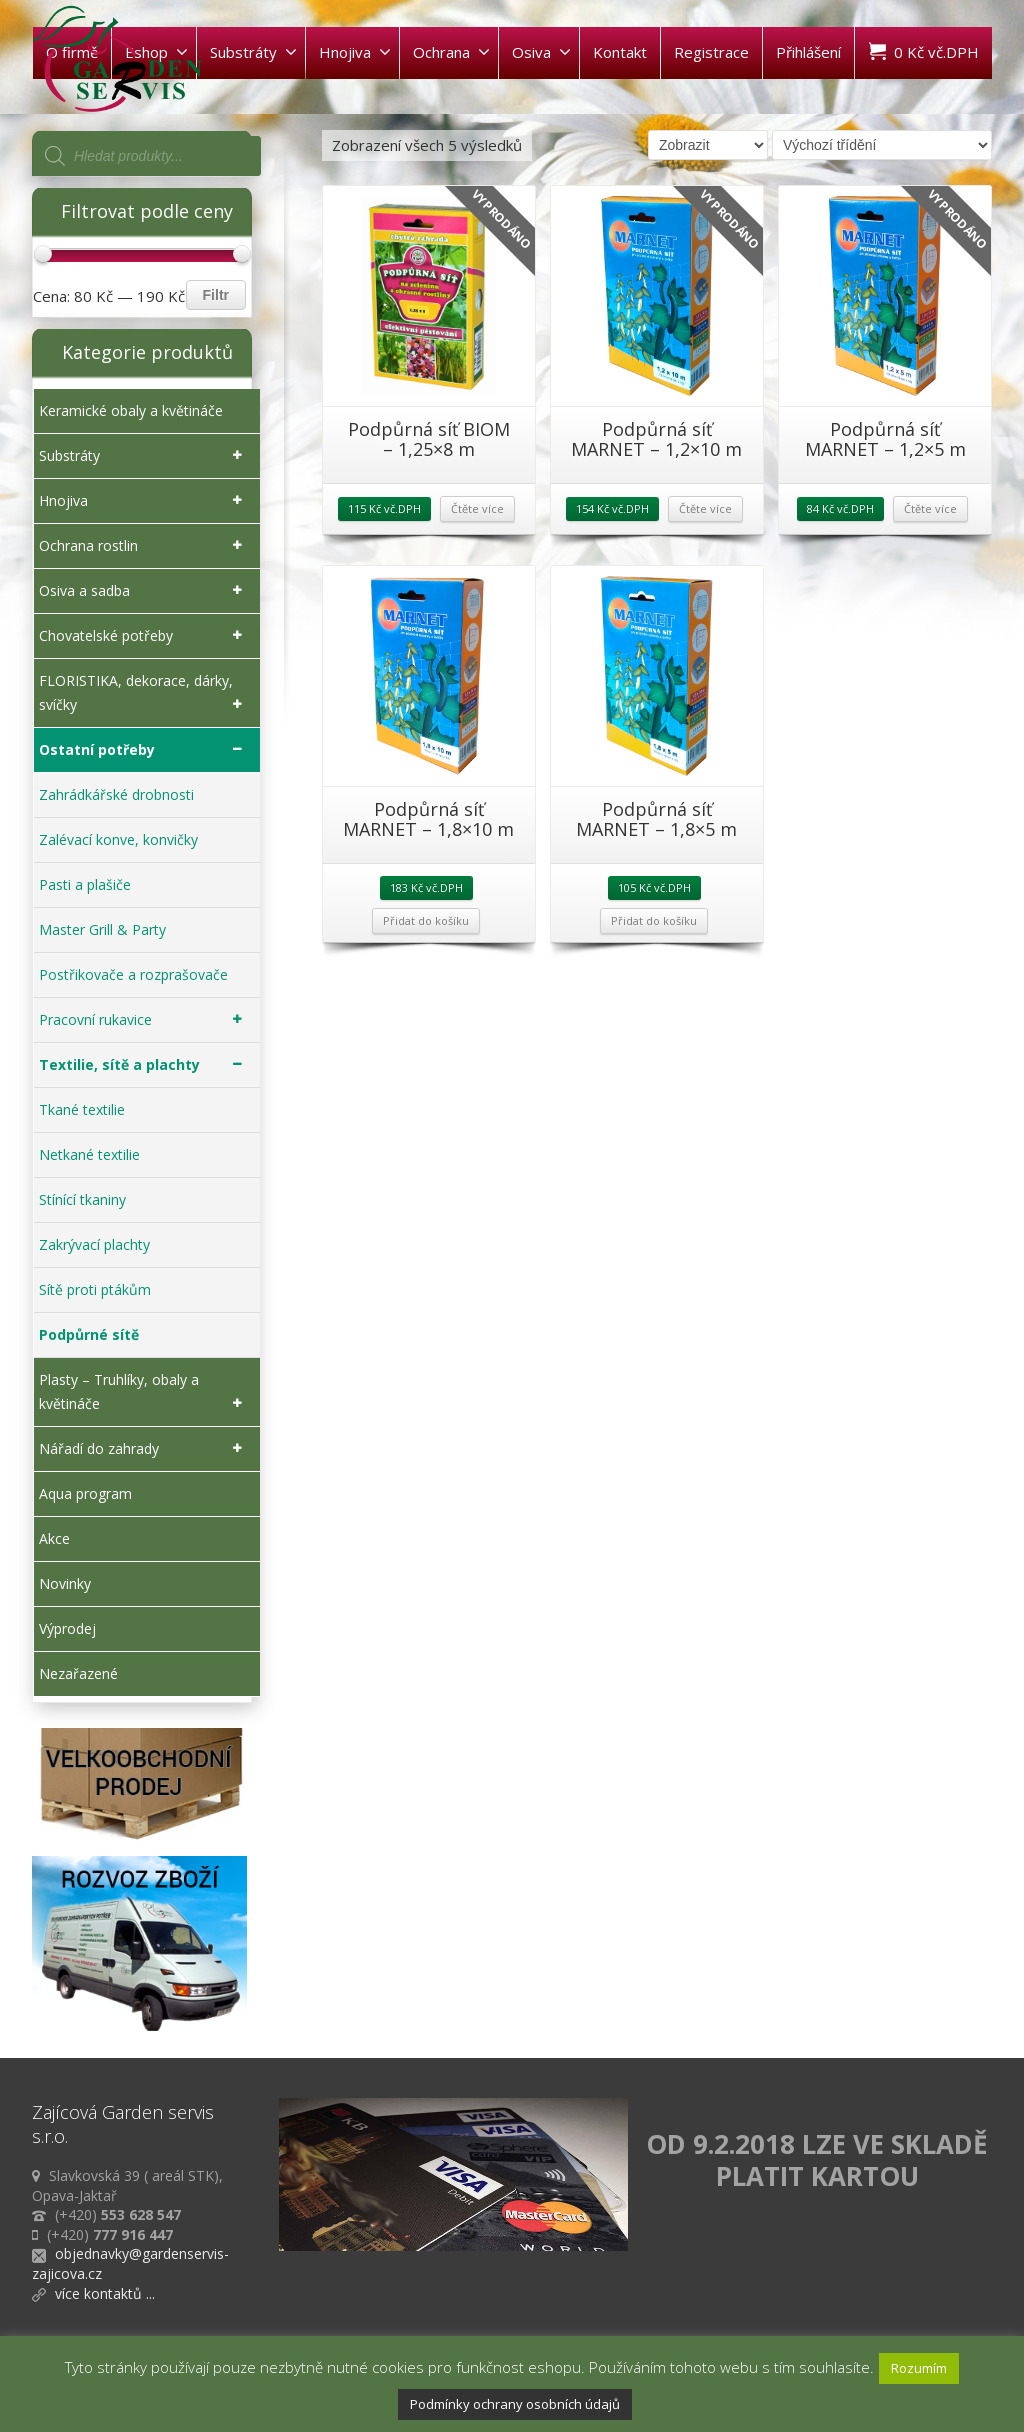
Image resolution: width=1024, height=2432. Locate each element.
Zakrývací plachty (94, 1244)
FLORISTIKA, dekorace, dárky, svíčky (144, 694)
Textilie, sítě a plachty (144, 1065)
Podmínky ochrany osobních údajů (515, 2404)
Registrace (711, 52)
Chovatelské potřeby (144, 636)
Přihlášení (808, 52)
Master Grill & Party (102, 929)
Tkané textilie (82, 1109)
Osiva (541, 52)
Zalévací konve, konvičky (118, 839)
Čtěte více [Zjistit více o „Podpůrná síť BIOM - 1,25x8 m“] (477, 508)
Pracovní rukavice (144, 1020)
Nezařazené (78, 1673)
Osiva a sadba (144, 591)
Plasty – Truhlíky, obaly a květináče (144, 1393)
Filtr (216, 295)
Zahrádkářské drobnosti (116, 794)
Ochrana (451, 52)
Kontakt (620, 52)
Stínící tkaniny (82, 1199)
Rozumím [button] (919, 2368)
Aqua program (85, 1493)
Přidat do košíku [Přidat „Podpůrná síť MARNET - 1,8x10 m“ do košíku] (426, 920)
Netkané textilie (89, 1154)
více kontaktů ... (105, 2293)
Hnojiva (355, 52)
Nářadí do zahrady (144, 1449)
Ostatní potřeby (144, 750)
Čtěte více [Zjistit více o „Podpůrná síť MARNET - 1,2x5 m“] (930, 508)
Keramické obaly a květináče (131, 410)
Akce (54, 1538)
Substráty (253, 52)
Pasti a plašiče (85, 884)
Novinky (65, 1583)
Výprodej (67, 1628)
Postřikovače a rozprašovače (133, 974)
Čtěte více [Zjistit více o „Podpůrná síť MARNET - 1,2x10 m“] (705, 508)
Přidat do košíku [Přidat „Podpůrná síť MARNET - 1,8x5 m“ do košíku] (654, 920)
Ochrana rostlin (144, 546)
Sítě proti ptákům (95, 1289)
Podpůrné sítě (89, 1334)
